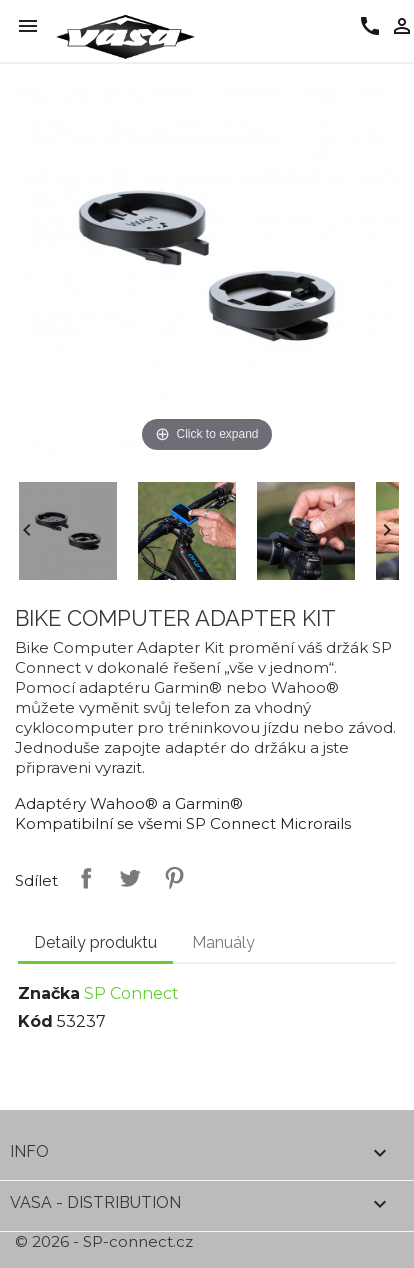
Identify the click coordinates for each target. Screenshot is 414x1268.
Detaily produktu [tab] (95, 942)
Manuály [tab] (223, 942)
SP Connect (131, 993)
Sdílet (82, 878)
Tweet (126, 878)
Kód (35, 1021)
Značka (49, 993)
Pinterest (170, 878)
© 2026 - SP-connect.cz (104, 1241)
